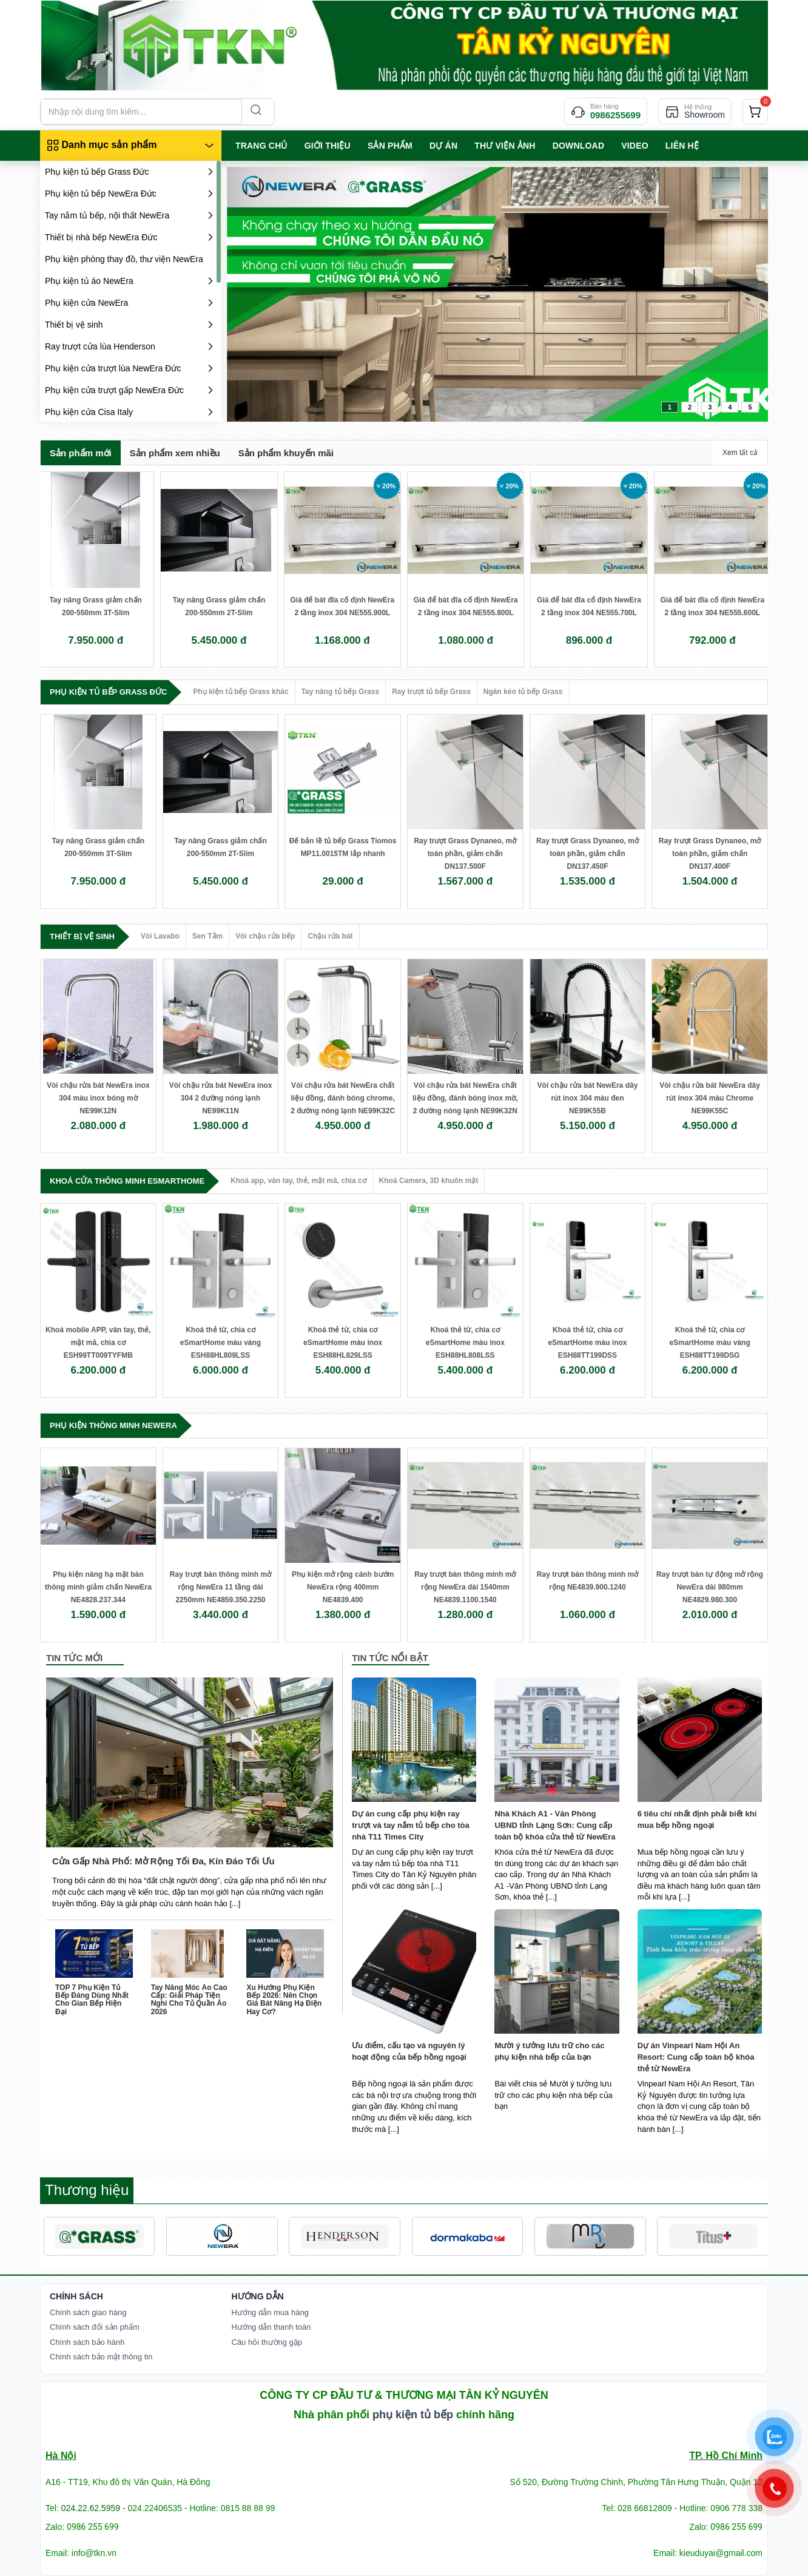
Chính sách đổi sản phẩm (95, 2327)
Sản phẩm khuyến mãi (286, 453)
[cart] (755, 111)
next (734, 292)
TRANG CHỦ (261, 145)
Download (579, 145)
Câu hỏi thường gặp (267, 2342)
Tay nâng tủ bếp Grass (340, 691)
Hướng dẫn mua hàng (270, 2312)
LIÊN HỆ (682, 145)
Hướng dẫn (258, 2296)
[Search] (254, 111)
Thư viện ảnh (504, 145)
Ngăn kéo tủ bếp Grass (523, 691)
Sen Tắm (207, 936)
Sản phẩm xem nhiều (175, 453)
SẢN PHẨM (390, 145)
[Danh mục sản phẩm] (130, 145)
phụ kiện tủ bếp (412, 2415)
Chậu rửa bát (330, 936)
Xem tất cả (740, 452)
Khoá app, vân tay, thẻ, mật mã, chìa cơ (298, 1180)
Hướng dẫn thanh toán (271, 2327)
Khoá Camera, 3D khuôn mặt (429, 1180)
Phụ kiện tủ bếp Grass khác (240, 691)
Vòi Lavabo (160, 936)
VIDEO (634, 145)
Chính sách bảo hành (87, 2342)
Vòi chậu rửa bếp (265, 936)
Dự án (443, 145)
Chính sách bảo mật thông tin (101, 2356)
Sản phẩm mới (81, 453)
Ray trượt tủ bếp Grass (431, 691)
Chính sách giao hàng (88, 2312)
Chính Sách (76, 2296)
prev (261, 292)
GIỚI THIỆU (328, 145)
